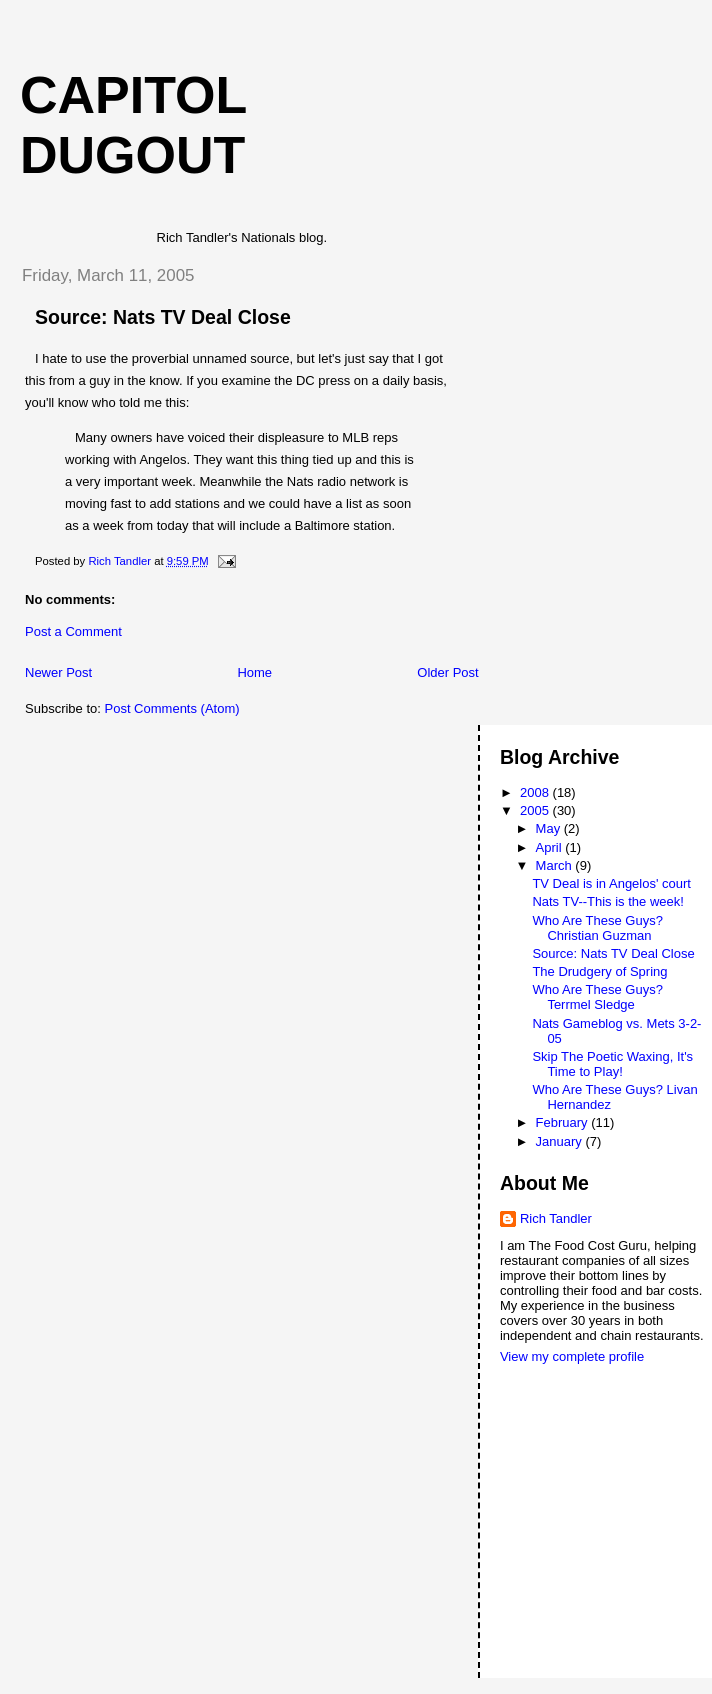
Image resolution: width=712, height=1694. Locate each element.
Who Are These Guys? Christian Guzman (597, 928)
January (561, 1141)
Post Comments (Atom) (172, 708)
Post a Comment (73, 631)
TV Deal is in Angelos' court (611, 883)
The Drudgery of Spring (599, 971)
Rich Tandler (556, 1218)
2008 (536, 792)
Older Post (447, 672)
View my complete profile (572, 1356)
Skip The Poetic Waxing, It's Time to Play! (612, 1064)
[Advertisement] (590, 1443)
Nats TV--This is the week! (607, 901)
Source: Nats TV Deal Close (613, 953)
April (551, 847)
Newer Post (58, 672)
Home (254, 672)
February (564, 1122)
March (556, 865)
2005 (536, 810)
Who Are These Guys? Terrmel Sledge (597, 997)
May (550, 828)
